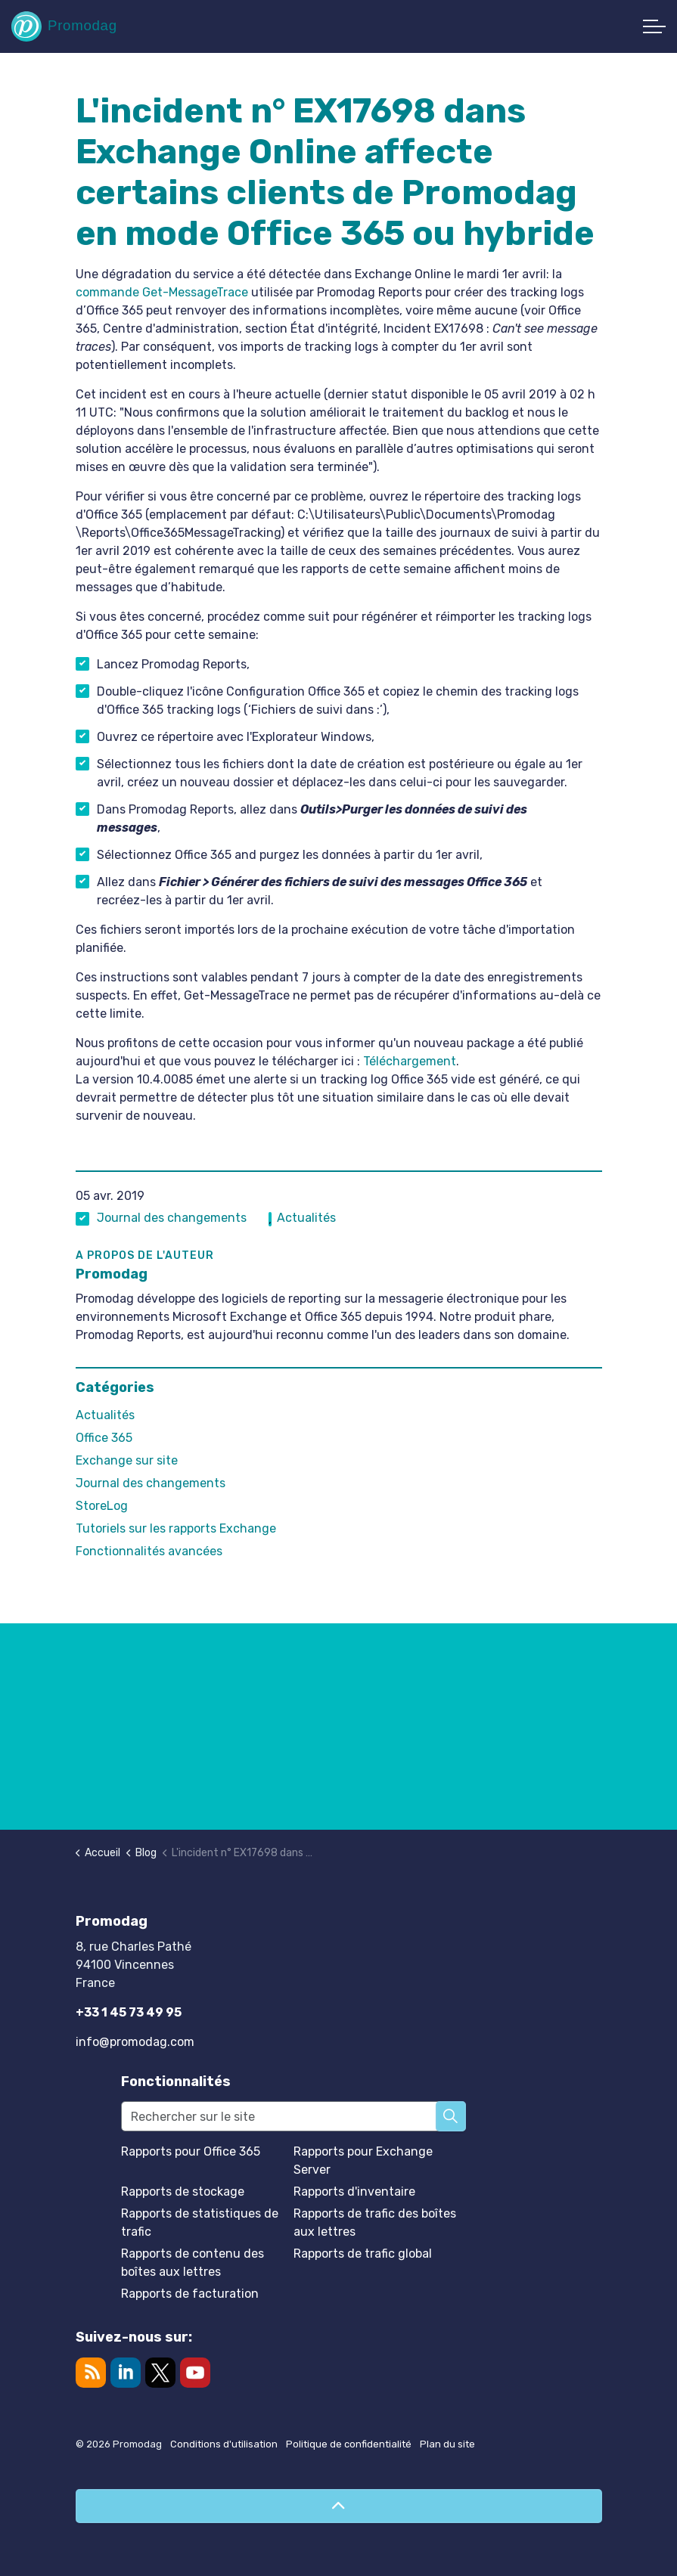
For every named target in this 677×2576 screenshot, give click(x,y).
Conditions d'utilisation (224, 2444)
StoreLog (102, 1506)
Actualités (306, 1218)
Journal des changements (172, 1218)
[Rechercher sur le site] (293, 2116)
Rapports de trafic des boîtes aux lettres (374, 2222)
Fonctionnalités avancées (149, 1551)
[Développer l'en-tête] (654, 26)
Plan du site (447, 2444)
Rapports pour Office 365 (190, 2151)
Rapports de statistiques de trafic (199, 2222)
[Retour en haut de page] (339, 2506)
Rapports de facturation (190, 2293)
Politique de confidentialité (348, 2444)
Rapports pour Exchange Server (363, 2160)
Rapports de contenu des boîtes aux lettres (192, 2262)
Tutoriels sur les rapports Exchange (176, 1528)
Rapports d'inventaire (354, 2191)
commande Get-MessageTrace (162, 292)
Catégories (115, 1387)
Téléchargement (409, 1061)
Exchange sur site (127, 1460)
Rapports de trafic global (362, 2253)
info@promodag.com (135, 2042)
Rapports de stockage (182, 2191)
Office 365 (104, 1438)
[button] (451, 2116)
